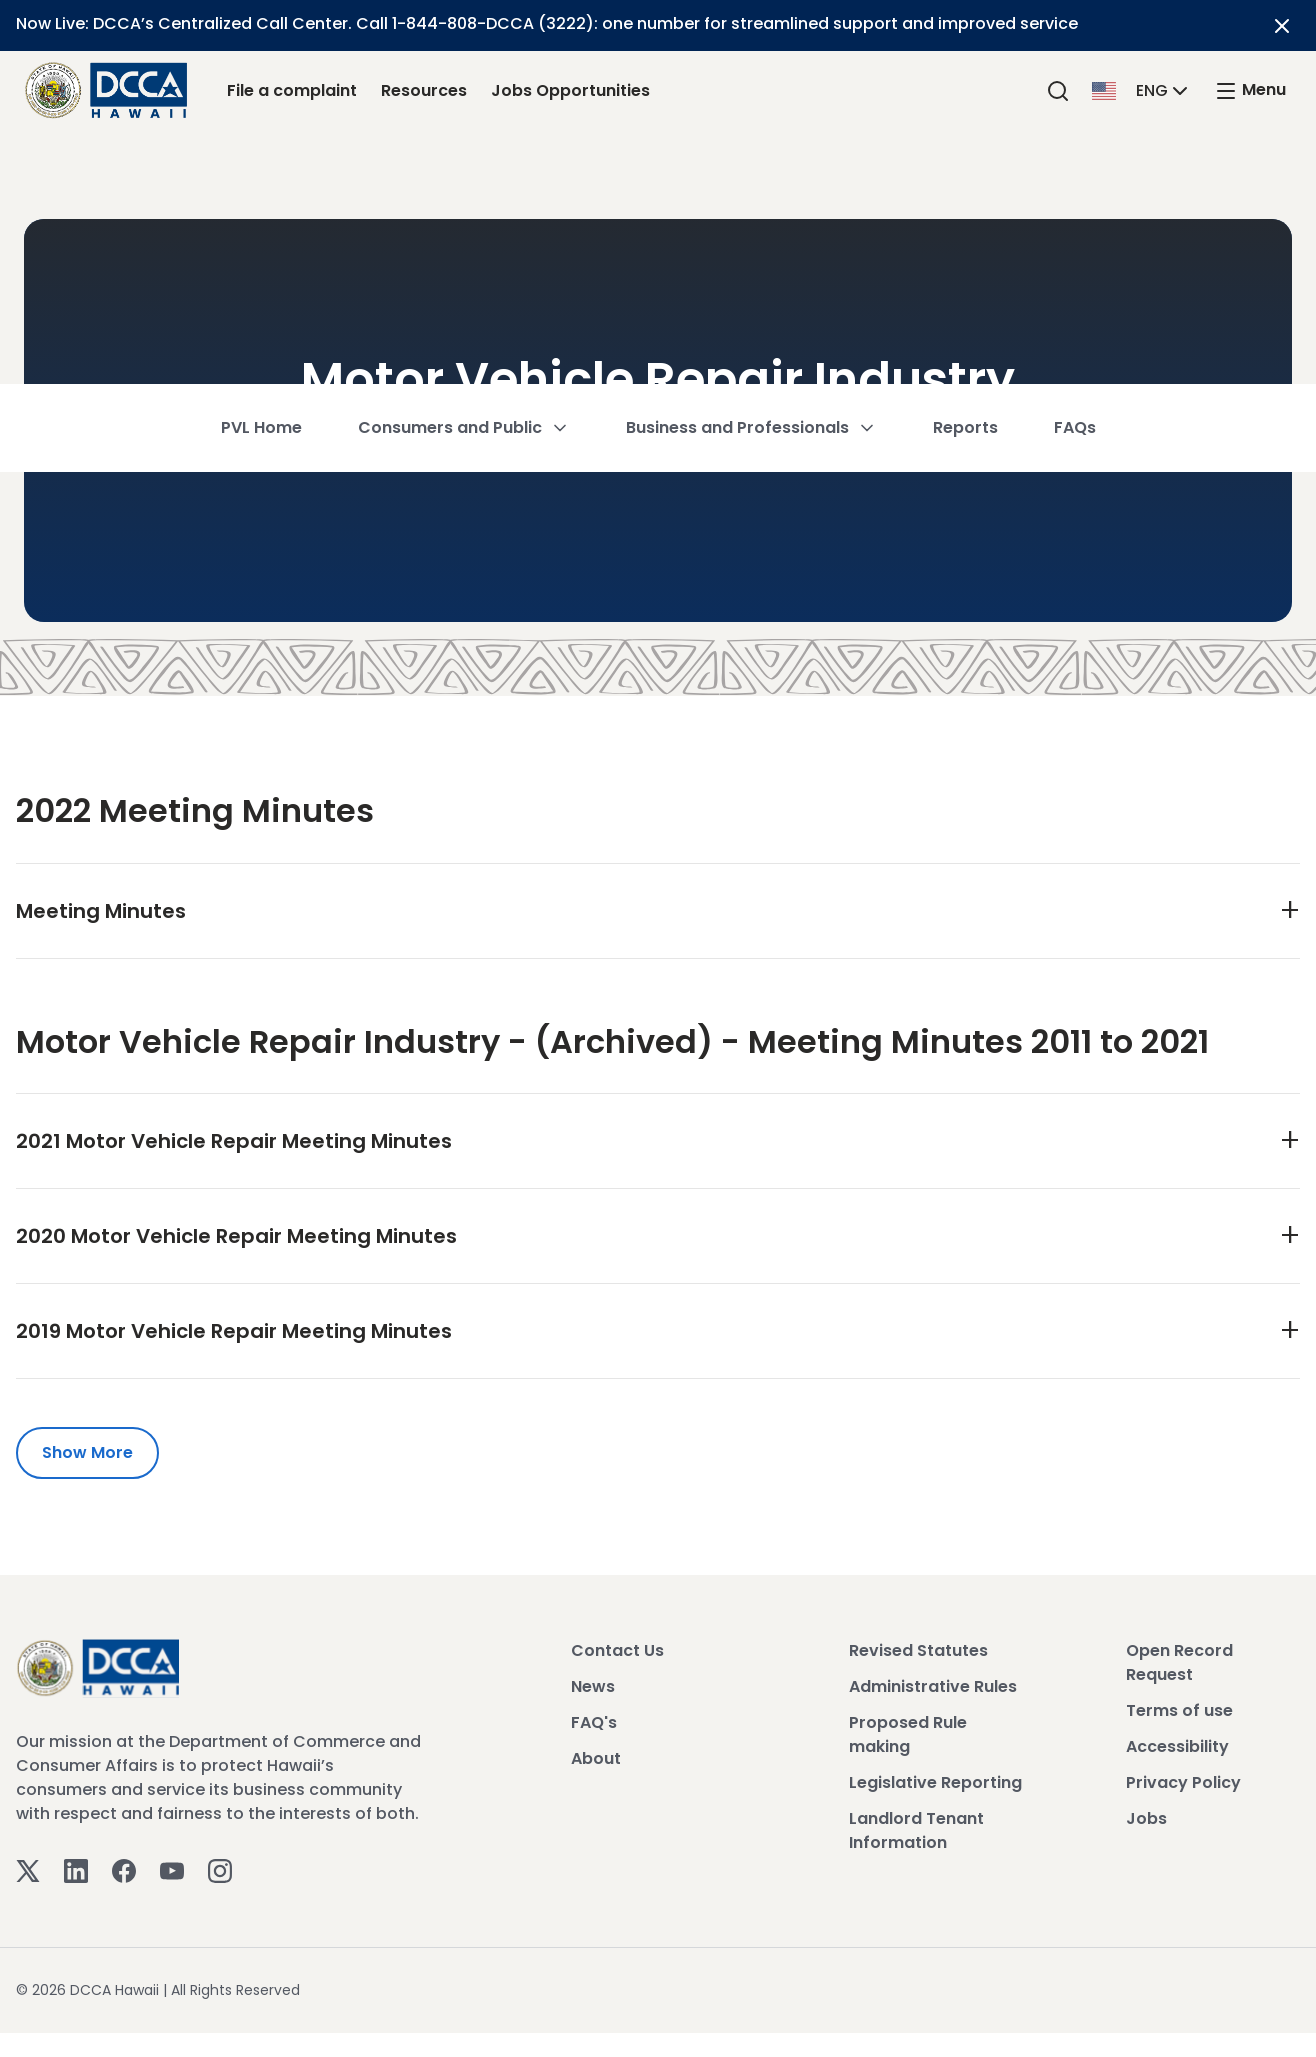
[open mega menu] (1250, 90)
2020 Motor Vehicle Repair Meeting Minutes (236, 1236)
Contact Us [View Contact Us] (617, 1650)
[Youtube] (172, 1869)
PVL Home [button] (261, 174)
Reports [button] (965, 174)
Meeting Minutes (101, 911)
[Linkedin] (76, 1869)
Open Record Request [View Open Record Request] (1179, 1662)
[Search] (1058, 90)
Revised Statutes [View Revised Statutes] (918, 1650)
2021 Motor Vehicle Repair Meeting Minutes (234, 1141)
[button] (1142, 89)
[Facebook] (124, 1869)
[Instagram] (220, 1869)
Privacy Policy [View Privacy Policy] (1183, 1782)
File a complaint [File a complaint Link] (292, 90)
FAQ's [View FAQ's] (594, 1722)
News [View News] (593, 1686)
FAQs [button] (1075, 174)
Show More (87, 1452)
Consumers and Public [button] (464, 174)
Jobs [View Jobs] (1146, 1818)
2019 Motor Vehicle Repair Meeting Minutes (234, 1331)
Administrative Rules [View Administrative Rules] (933, 1686)
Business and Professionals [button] (751, 174)
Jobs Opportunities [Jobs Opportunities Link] (570, 90)
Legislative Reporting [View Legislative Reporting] (935, 1782)
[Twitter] (28, 1869)
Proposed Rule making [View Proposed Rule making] (908, 1734)
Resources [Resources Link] (424, 90)
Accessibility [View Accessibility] (1177, 1746)
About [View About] (596, 1758)
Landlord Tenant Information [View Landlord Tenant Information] (916, 1830)
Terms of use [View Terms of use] (1179, 1710)
